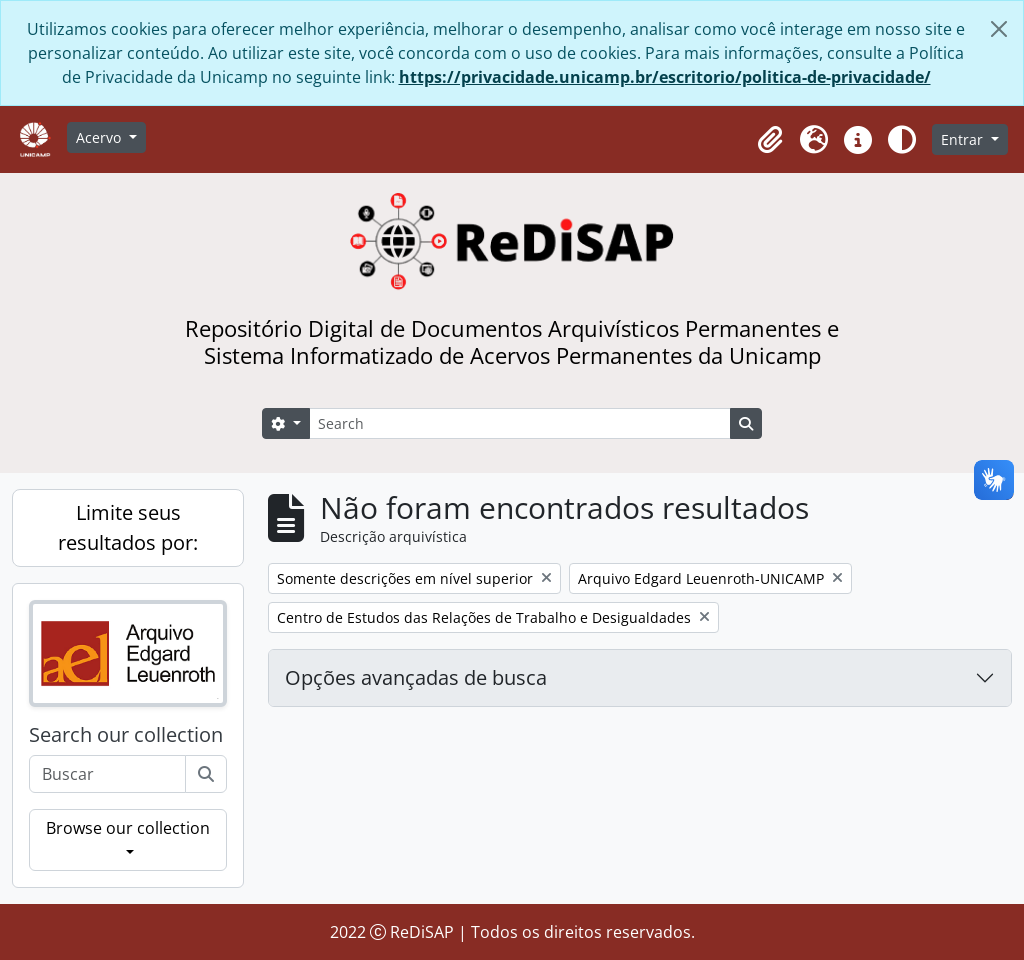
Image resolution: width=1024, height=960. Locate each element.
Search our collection (126, 735)
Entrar (964, 139)
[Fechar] (999, 29)
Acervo (100, 137)
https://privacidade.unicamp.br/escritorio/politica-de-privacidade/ (665, 77)
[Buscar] (206, 774)
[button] (770, 140)
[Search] (520, 423)
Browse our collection (128, 828)
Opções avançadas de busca (416, 677)
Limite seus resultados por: (128, 527)
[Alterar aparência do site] (902, 140)
